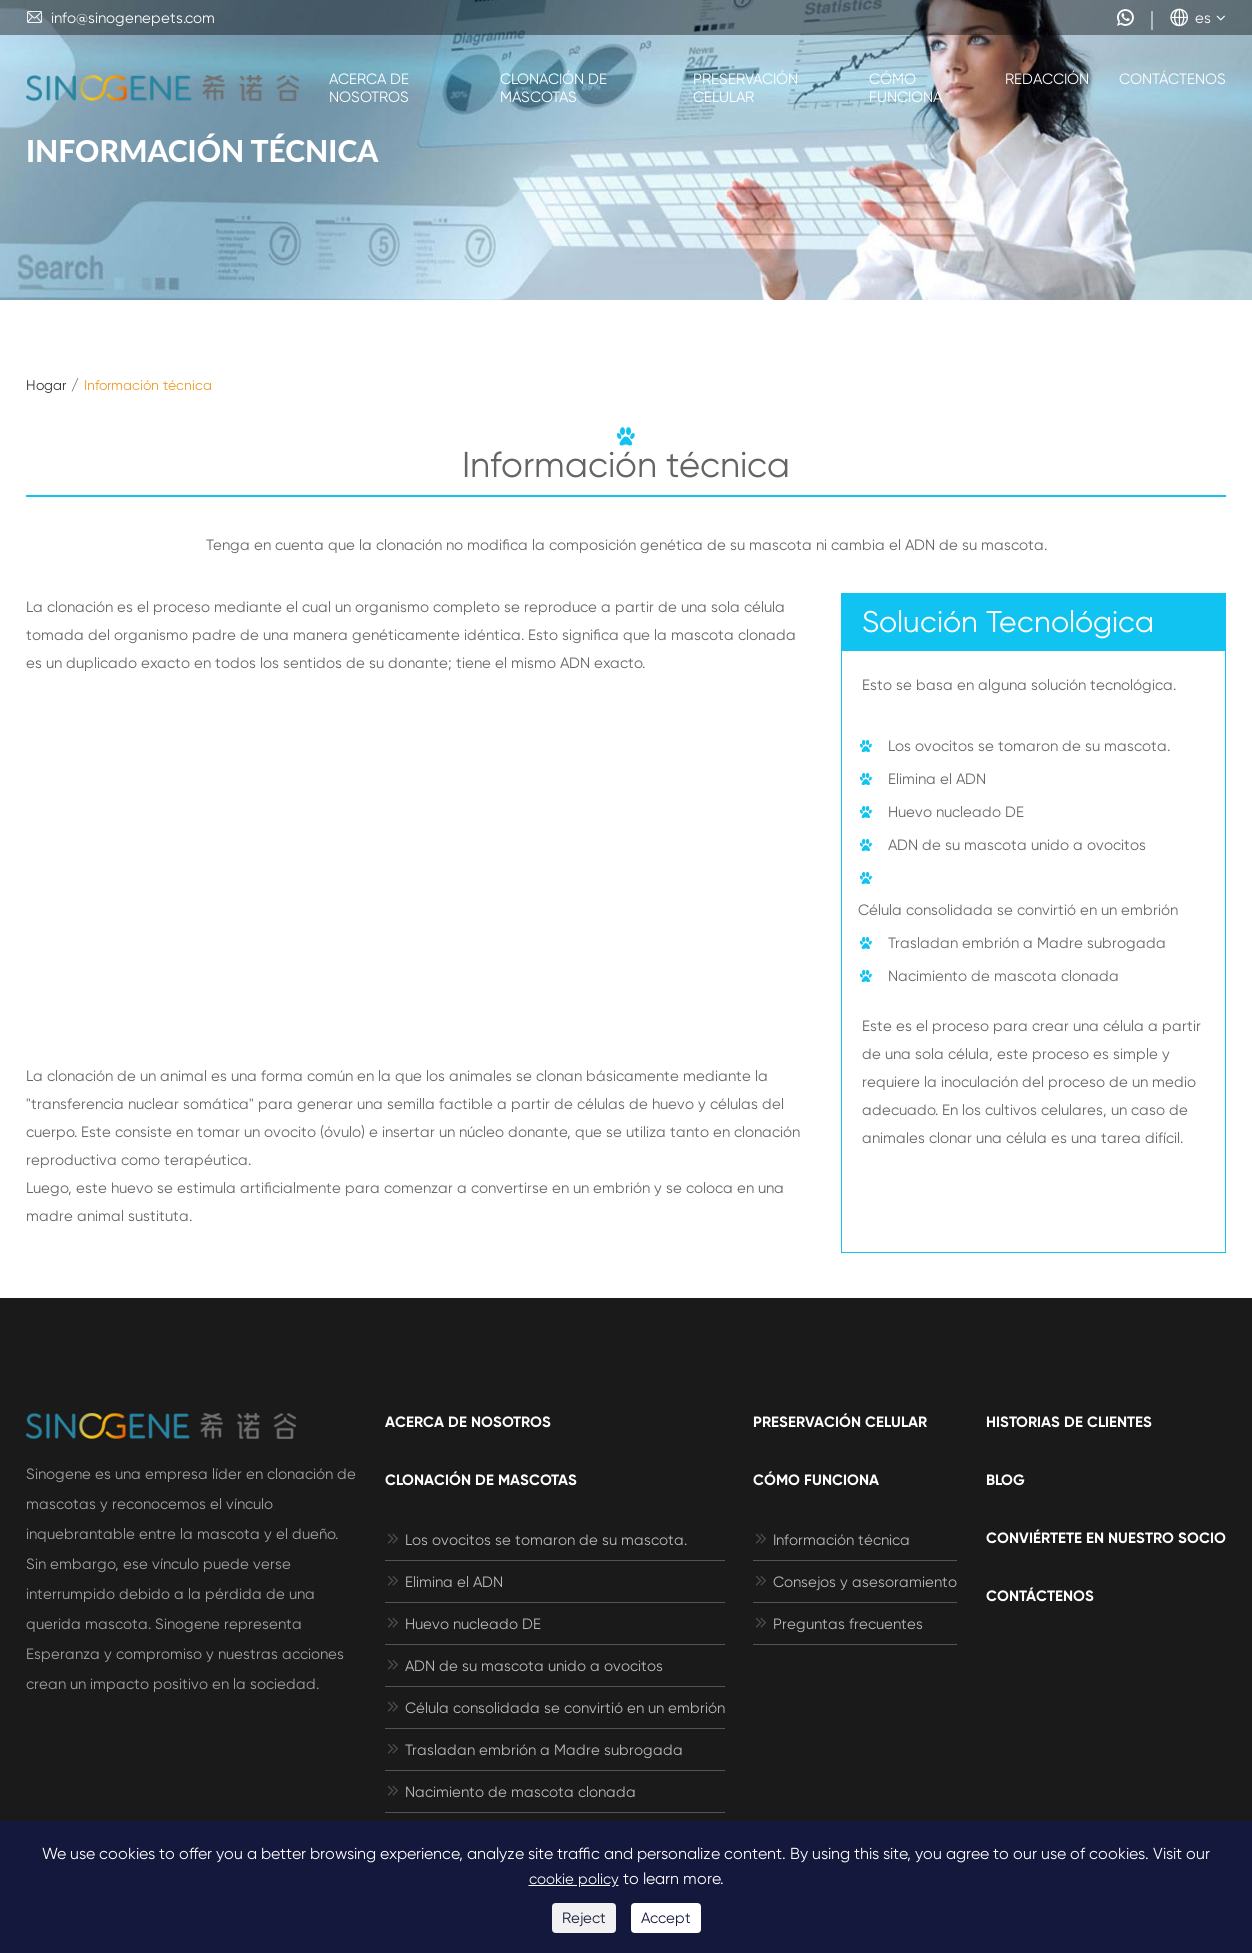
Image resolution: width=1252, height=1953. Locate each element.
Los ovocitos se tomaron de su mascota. (1029, 746)
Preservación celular (745, 88)
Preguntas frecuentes (838, 1624)
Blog (1005, 1480)
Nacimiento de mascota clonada (1003, 976)
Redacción (1047, 79)
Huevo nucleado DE (956, 812)
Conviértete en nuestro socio (1106, 1538)
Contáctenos (1172, 79)
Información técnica (148, 385)
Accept (666, 1918)
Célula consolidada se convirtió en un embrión (1018, 910)
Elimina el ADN (937, 779)
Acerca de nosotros (369, 88)
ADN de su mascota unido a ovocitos (1017, 845)
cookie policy (574, 1879)
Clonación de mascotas (553, 88)
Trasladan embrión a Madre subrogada (1027, 943)
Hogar (46, 385)
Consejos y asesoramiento (855, 1582)
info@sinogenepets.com (120, 18)
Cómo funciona (905, 88)
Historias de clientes (1069, 1422)
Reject (584, 1918)
